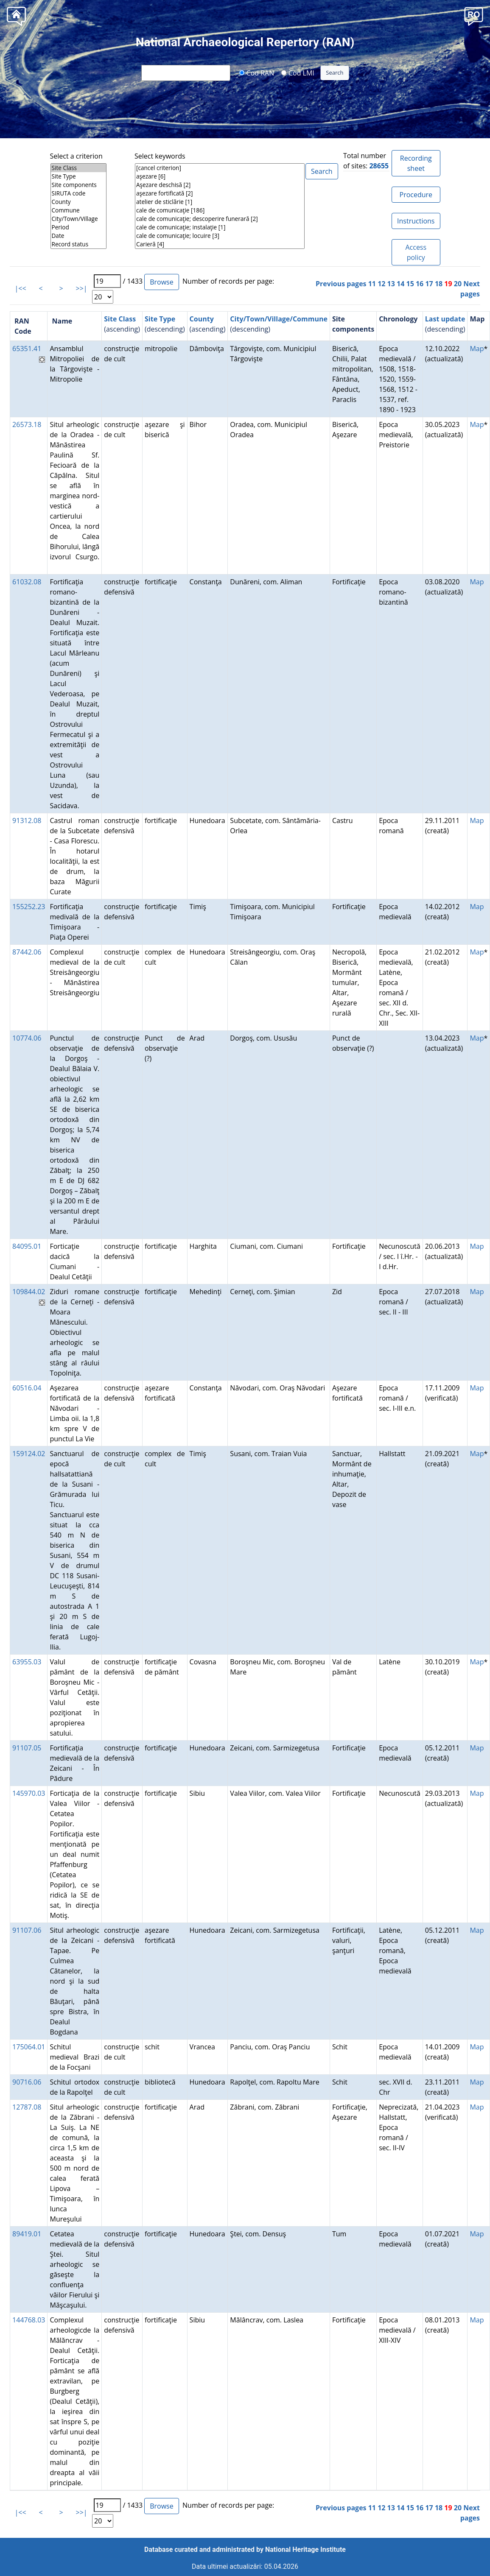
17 (429, 283)
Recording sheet (416, 163)
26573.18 (26, 424)
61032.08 (26, 581)
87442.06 (26, 952)
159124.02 (28, 1453)
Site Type (78, 176)
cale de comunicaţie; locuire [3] (219, 236)
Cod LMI (297, 72)
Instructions (415, 221)
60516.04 (26, 1388)
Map (477, 348)
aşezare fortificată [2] (219, 193)
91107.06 (26, 1930)
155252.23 (28, 906)
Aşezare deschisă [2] (219, 185)
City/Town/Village (78, 219)
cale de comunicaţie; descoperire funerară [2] (219, 219)
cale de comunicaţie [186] (219, 210)
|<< (20, 288)
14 (400, 283)
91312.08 (26, 820)
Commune (78, 210)
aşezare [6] (219, 176)
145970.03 (28, 1793)
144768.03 (28, 2320)
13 (391, 283)
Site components (78, 185)
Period (78, 227)
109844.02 (28, 1291)
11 (372, 283)
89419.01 (26, 2233)
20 (458, 283)
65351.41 (26, 348)
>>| (81, 288)
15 (410, 283)
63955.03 (26, 1661)
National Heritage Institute (305, 2549)
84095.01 (26, 1246)
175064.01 (28, 2046)
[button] (473, 15)
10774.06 (26, 1038)
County (78, 202)
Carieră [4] (219, 244)
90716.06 (26, 2082)
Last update (445, 319)
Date (78, 236)
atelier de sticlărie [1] (219, 202)
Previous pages (341, 283)
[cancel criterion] (219, 168)
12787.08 (26, 2107)
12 (381, 283)
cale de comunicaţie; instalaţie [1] (219, 227)
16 (419, 283)
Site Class (78, 168)
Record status (78, 244)
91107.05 (26, 1748)
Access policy (415, 252)
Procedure (416, 194)
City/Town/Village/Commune (279, 319)
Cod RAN (256, 72)
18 (438, 283)
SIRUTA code (78, 193)
